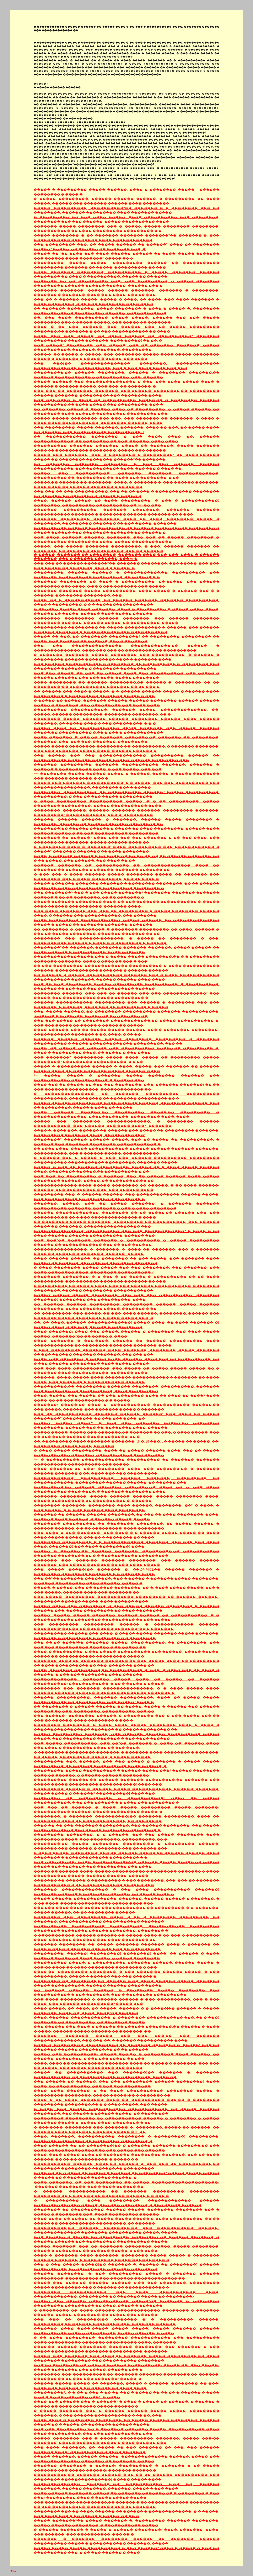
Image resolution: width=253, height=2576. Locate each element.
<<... (13, 2567)
